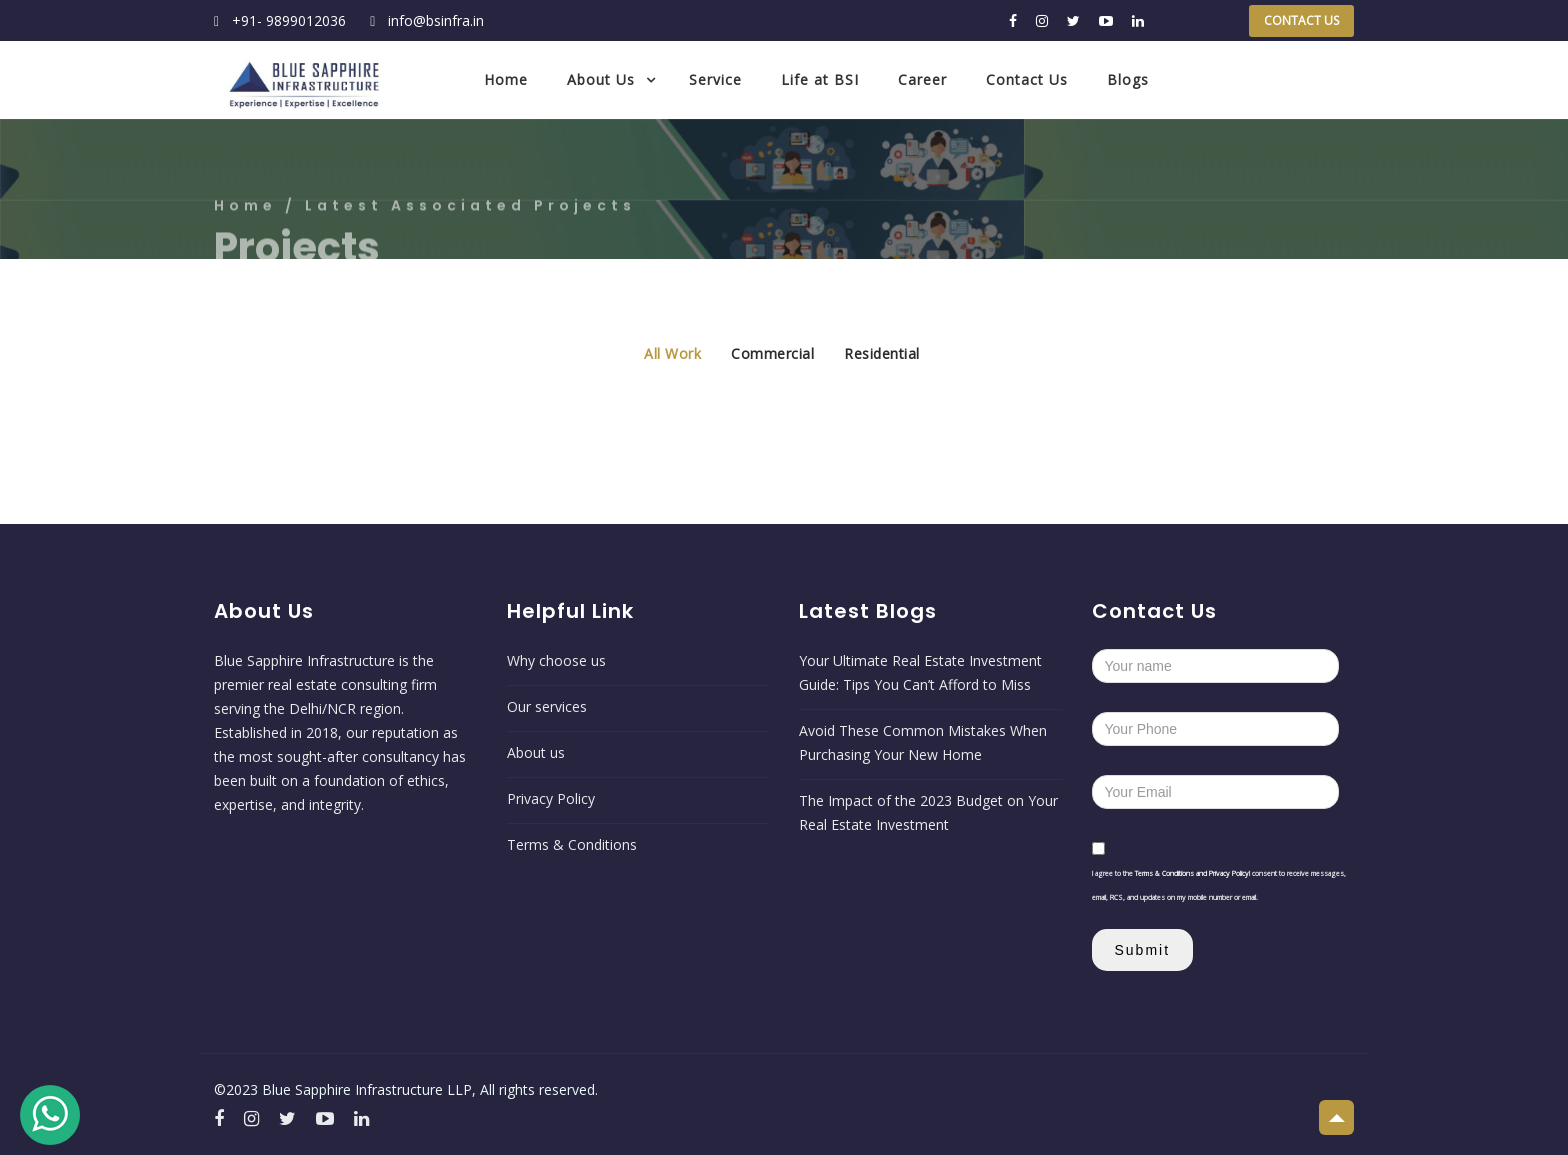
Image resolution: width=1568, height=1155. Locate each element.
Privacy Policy (551, 798)
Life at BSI (820, 79)
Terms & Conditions (572, 844)
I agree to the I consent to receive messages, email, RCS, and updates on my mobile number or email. (1219, 885)
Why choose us (556, 660)
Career (922, 79)
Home (506, 79)
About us (536, 752)
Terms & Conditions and (1172, 873)
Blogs (1128, 79)
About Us (601, 79)
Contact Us (1301, 20)
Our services (547, 706)
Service (715, 79)
